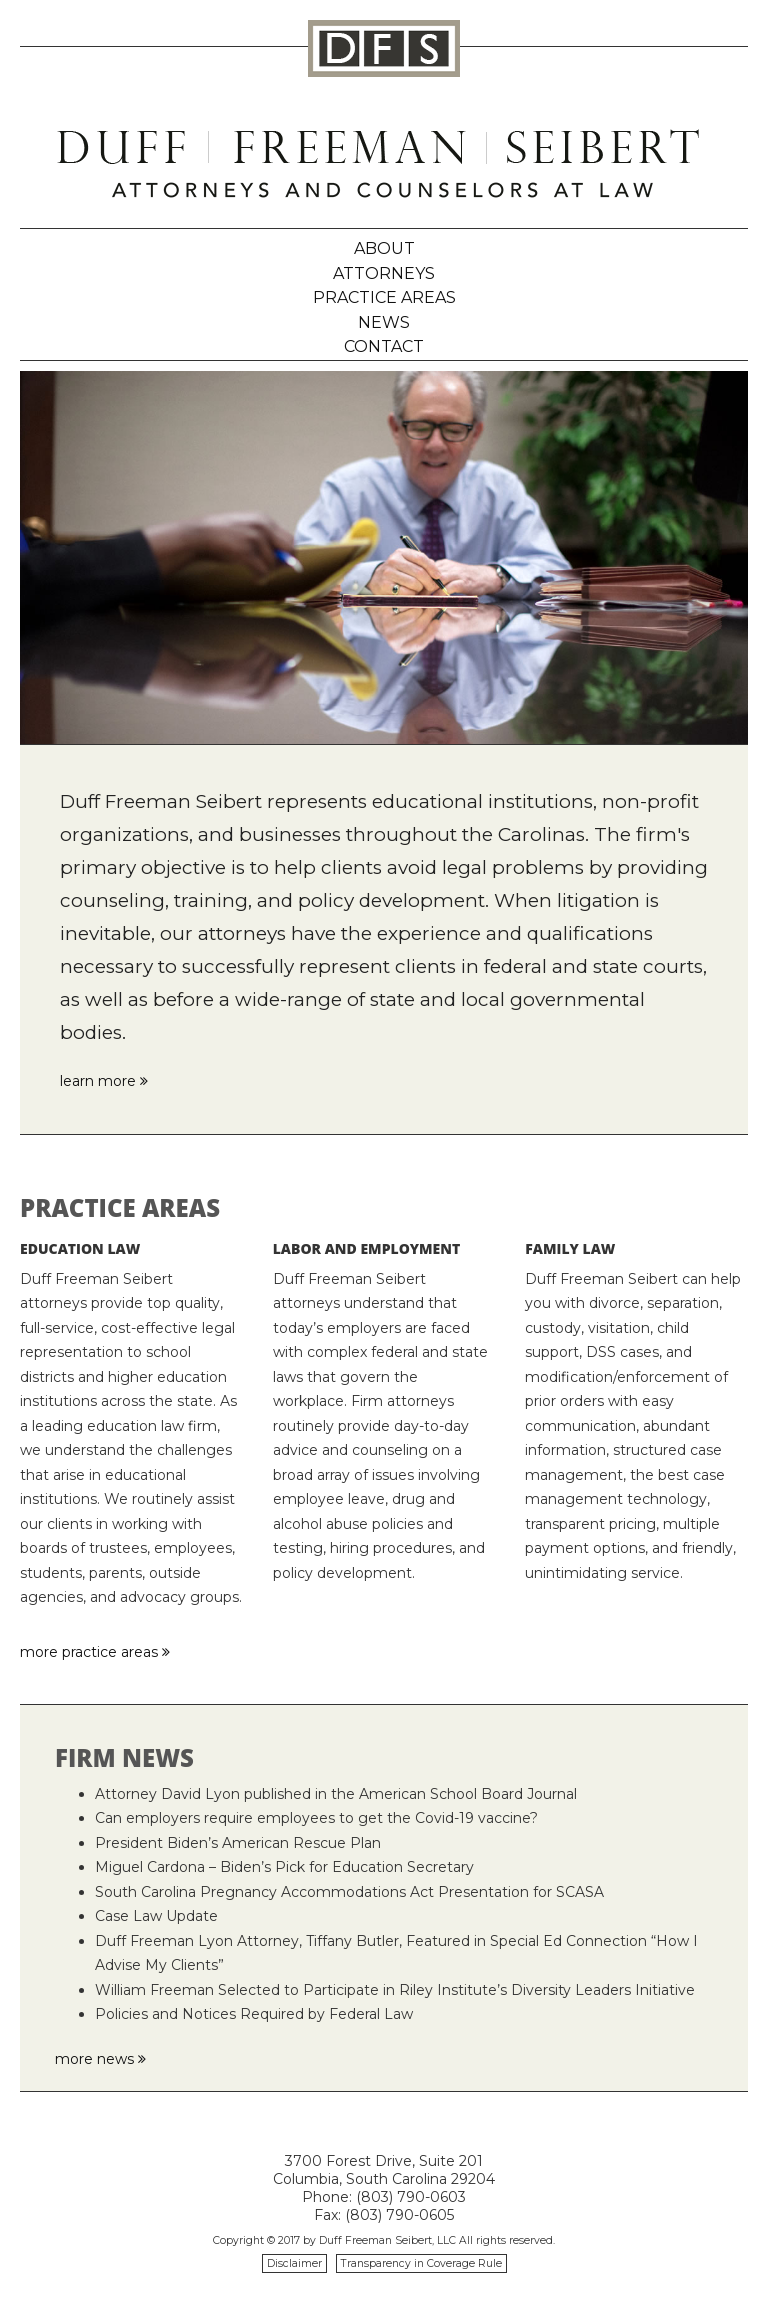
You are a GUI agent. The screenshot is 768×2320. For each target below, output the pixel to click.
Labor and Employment (367, 1248)
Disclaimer (294, 2263)
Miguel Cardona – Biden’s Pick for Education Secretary (284, 1867)
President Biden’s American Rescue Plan (238, 1843)
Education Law (80, 1248)
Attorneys (384, 273)
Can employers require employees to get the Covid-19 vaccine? (316, 1818)
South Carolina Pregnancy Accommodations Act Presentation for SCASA (349, 1892)
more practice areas (95, 1652)
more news (100, 2059)
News (384, 322)
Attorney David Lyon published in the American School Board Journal (336, 1794)
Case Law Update (156, 1916)
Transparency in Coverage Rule (421, 2263)
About (384, 248)
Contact (384, 346)
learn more (104, 1081)
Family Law (570, 1248)
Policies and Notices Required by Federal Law (254, 2014)
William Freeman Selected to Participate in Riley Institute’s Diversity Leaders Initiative (395, 1990)
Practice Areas (384, 297)
